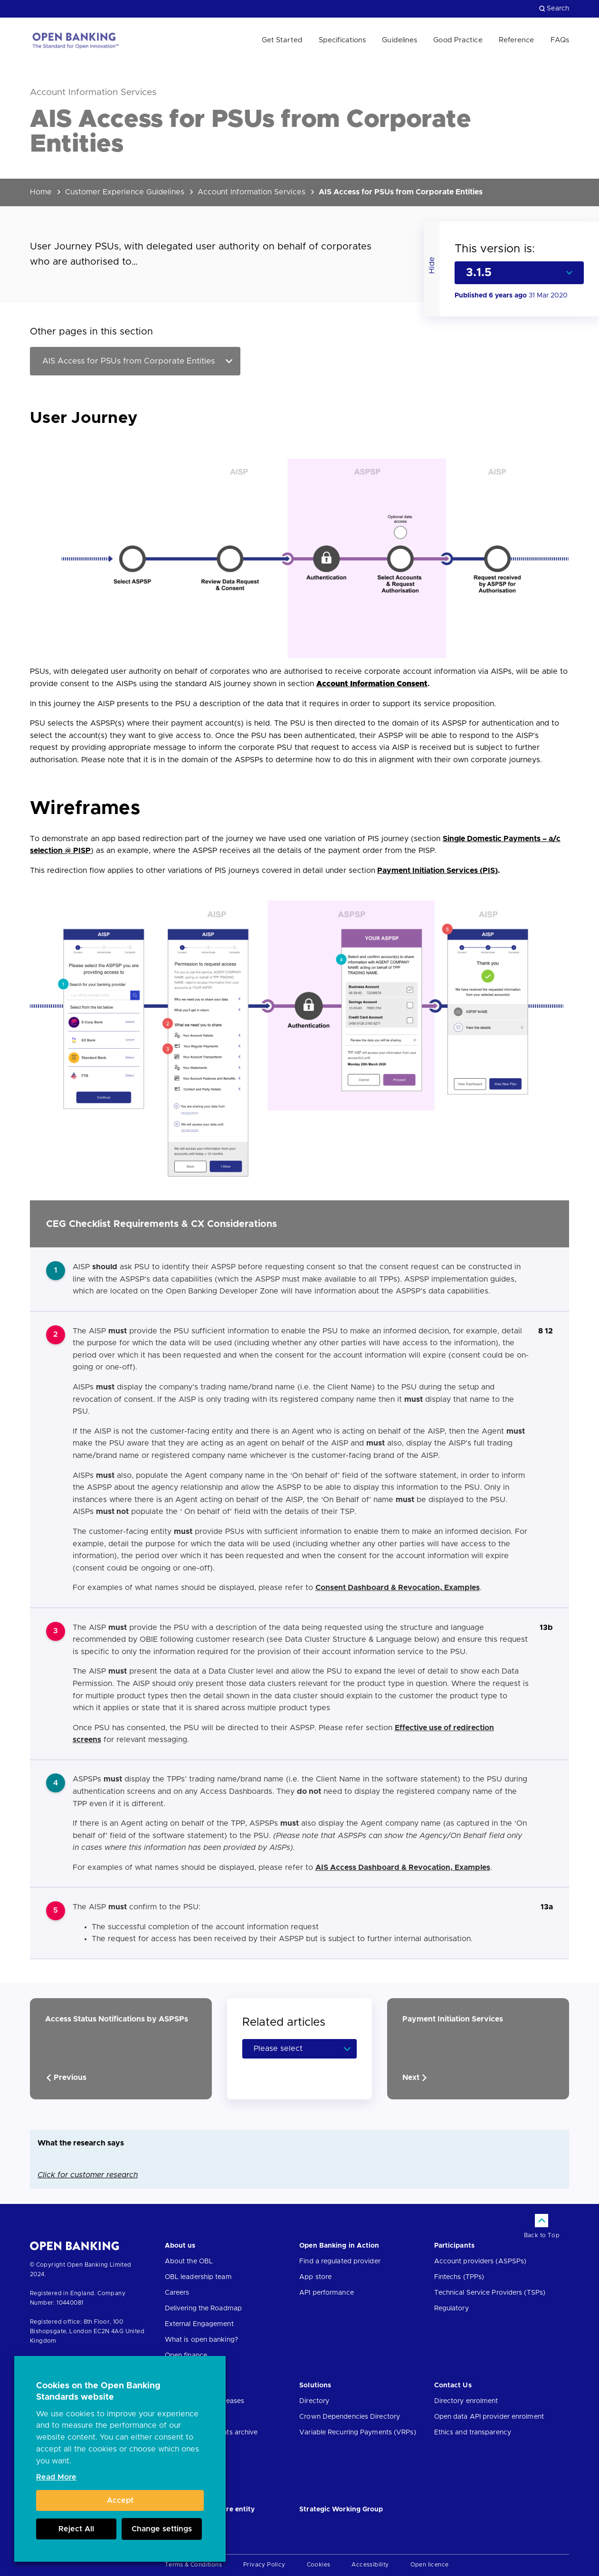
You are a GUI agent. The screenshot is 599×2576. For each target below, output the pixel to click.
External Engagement (199, 2324)
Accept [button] (120, 2500)
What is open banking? (201, 2340)
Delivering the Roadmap (203, 2308)
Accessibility (370, 2564)
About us (180, 2245)
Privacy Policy (264, 2564)
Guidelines (399, 40)
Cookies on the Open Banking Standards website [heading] (98, 2392)
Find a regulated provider (339, 2261)
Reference (516, 40)
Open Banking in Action (339, 2245)
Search (554, 8)
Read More (56, 2477)
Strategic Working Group (341, 2509)
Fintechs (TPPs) (459, 2277)
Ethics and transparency (472, 2432)
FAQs (560, 40)
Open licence (429, 2564)
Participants (454, 2245)
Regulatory (451, 2308)
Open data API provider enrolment (489, 2416)
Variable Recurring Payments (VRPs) (357, 2432)
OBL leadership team (198, 2277)
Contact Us (453, 2385)
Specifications (342, 40)
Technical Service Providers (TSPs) (489, 2292)
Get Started (282, 40)
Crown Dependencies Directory (349, 2416)
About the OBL (189, 2261)
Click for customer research (88, 2175)
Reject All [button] (76, 2529)
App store (315, 2277)
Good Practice (457, 40)
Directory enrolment (466, 2401)
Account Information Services (251, 192)
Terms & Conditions (193, 2564)
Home (41, 192)
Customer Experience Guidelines (124, 192)
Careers (177, 2292)
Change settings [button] (162, 2529)
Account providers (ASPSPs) (480, 2261)
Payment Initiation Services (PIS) (437, 870)
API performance (326, 2292)
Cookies (319, 2564)
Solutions (315, 2385)
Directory (314, 2401)
